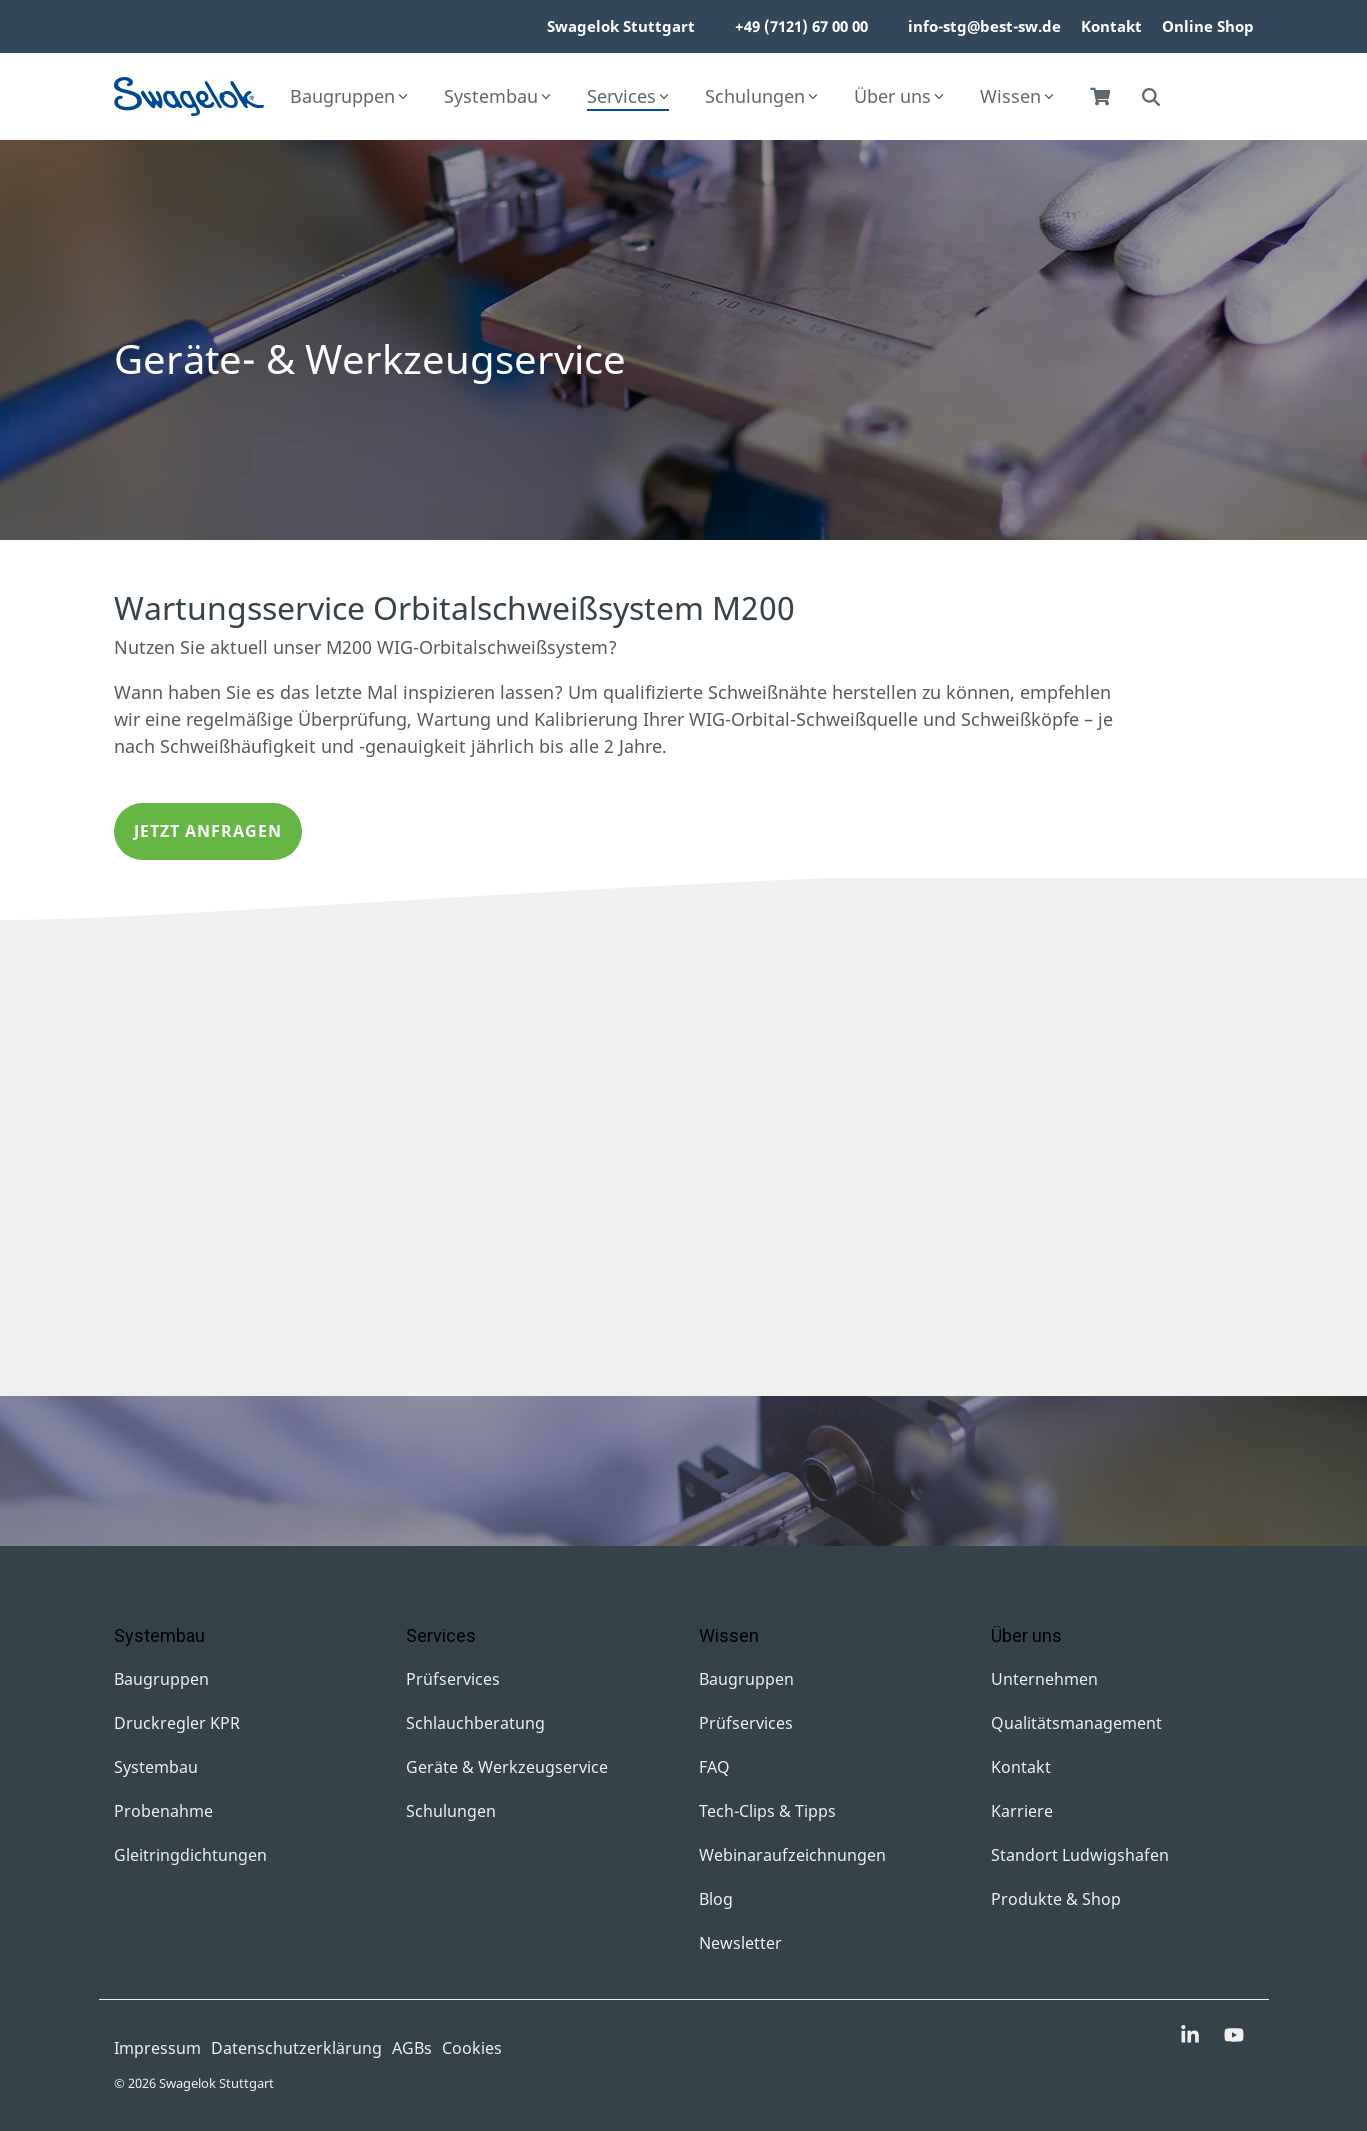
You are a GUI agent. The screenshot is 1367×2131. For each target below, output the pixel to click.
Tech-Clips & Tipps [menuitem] (767, 1811)
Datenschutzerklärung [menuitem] (296, 2048)
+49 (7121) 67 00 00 (801, 26)
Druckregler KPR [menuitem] (177, 1723)
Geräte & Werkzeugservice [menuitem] (507, 1767)
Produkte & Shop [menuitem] (1056, 1899)
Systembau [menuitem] (156, 1767)
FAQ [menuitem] (714, 1767)
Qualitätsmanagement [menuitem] (1076, 1723)
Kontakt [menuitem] (1111, 26)
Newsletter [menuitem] (740, 1943)
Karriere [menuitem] (1022, 1811)
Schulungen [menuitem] (451, 1811)
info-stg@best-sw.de (984, 26)
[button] (1192, 2036)
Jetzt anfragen (208, 831)
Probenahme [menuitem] (163, 1811)
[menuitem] (705, 27)
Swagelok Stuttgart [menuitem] (621, 26)
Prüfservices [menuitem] (453, 1679)
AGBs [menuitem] (412, 2048)
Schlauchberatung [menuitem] (475, 1723)
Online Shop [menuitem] (1208, 26)
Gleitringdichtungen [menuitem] (190, 1855)
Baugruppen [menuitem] (161, 1679)
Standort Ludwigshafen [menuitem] (1080, 1855)
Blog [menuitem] (716, 1899)
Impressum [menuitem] (157, 2048)
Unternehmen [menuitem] (1044, 1679)
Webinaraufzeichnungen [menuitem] (792, 1855)
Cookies (472, 2048)
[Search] (1151, 97)
